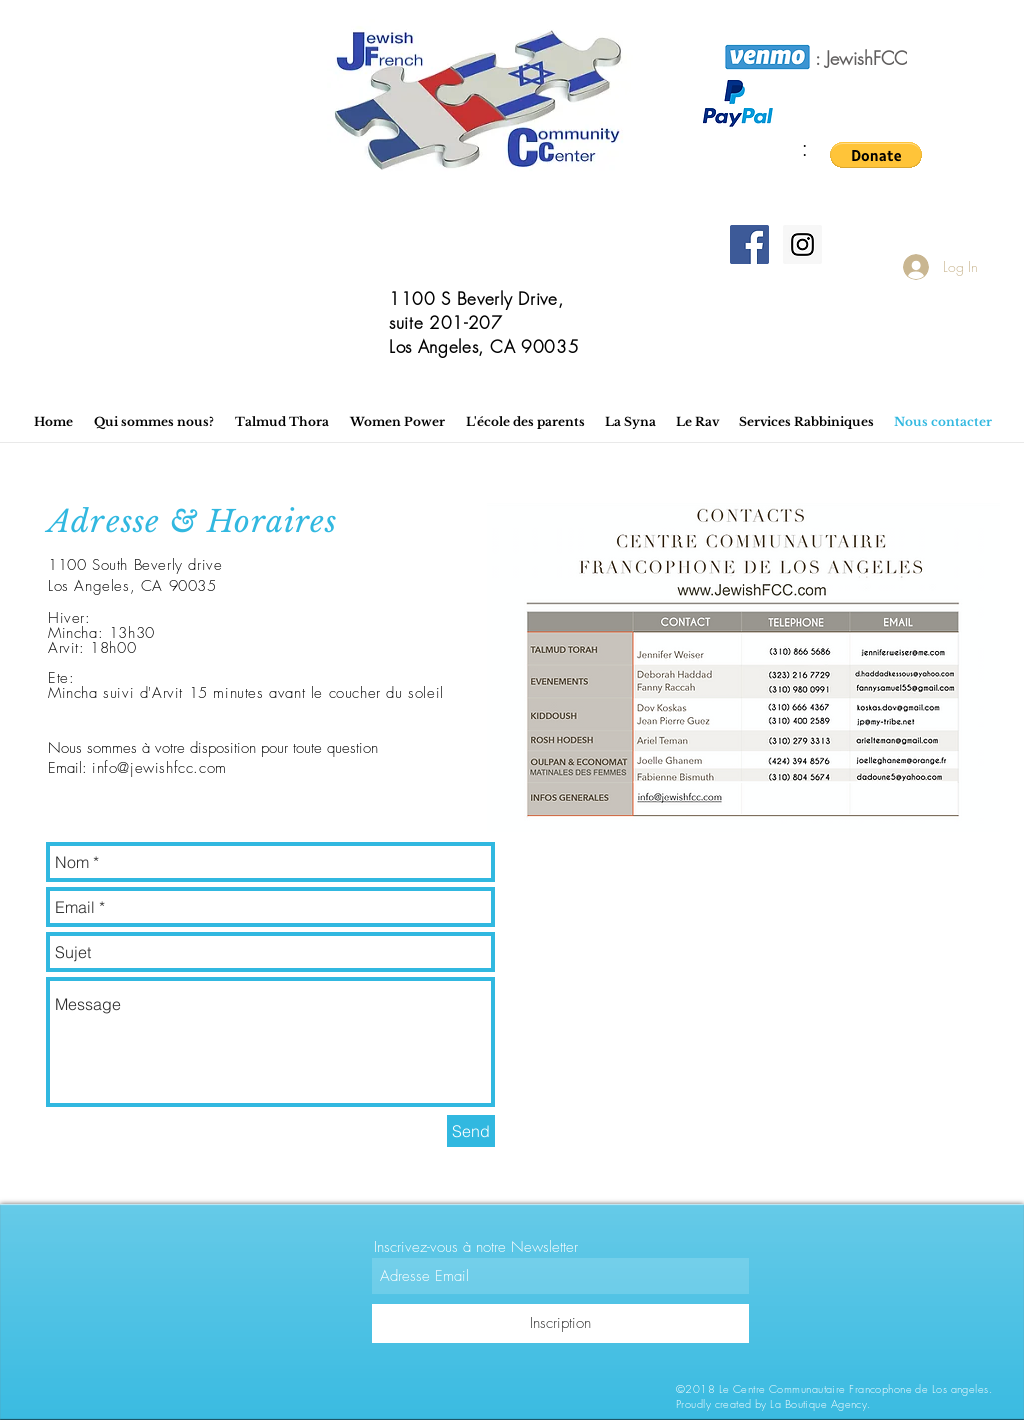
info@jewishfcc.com (159, 768)
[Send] (471, 1131)
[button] (876, 155)
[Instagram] (802, 244)
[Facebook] (749, 244)
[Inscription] (560, 1323)
